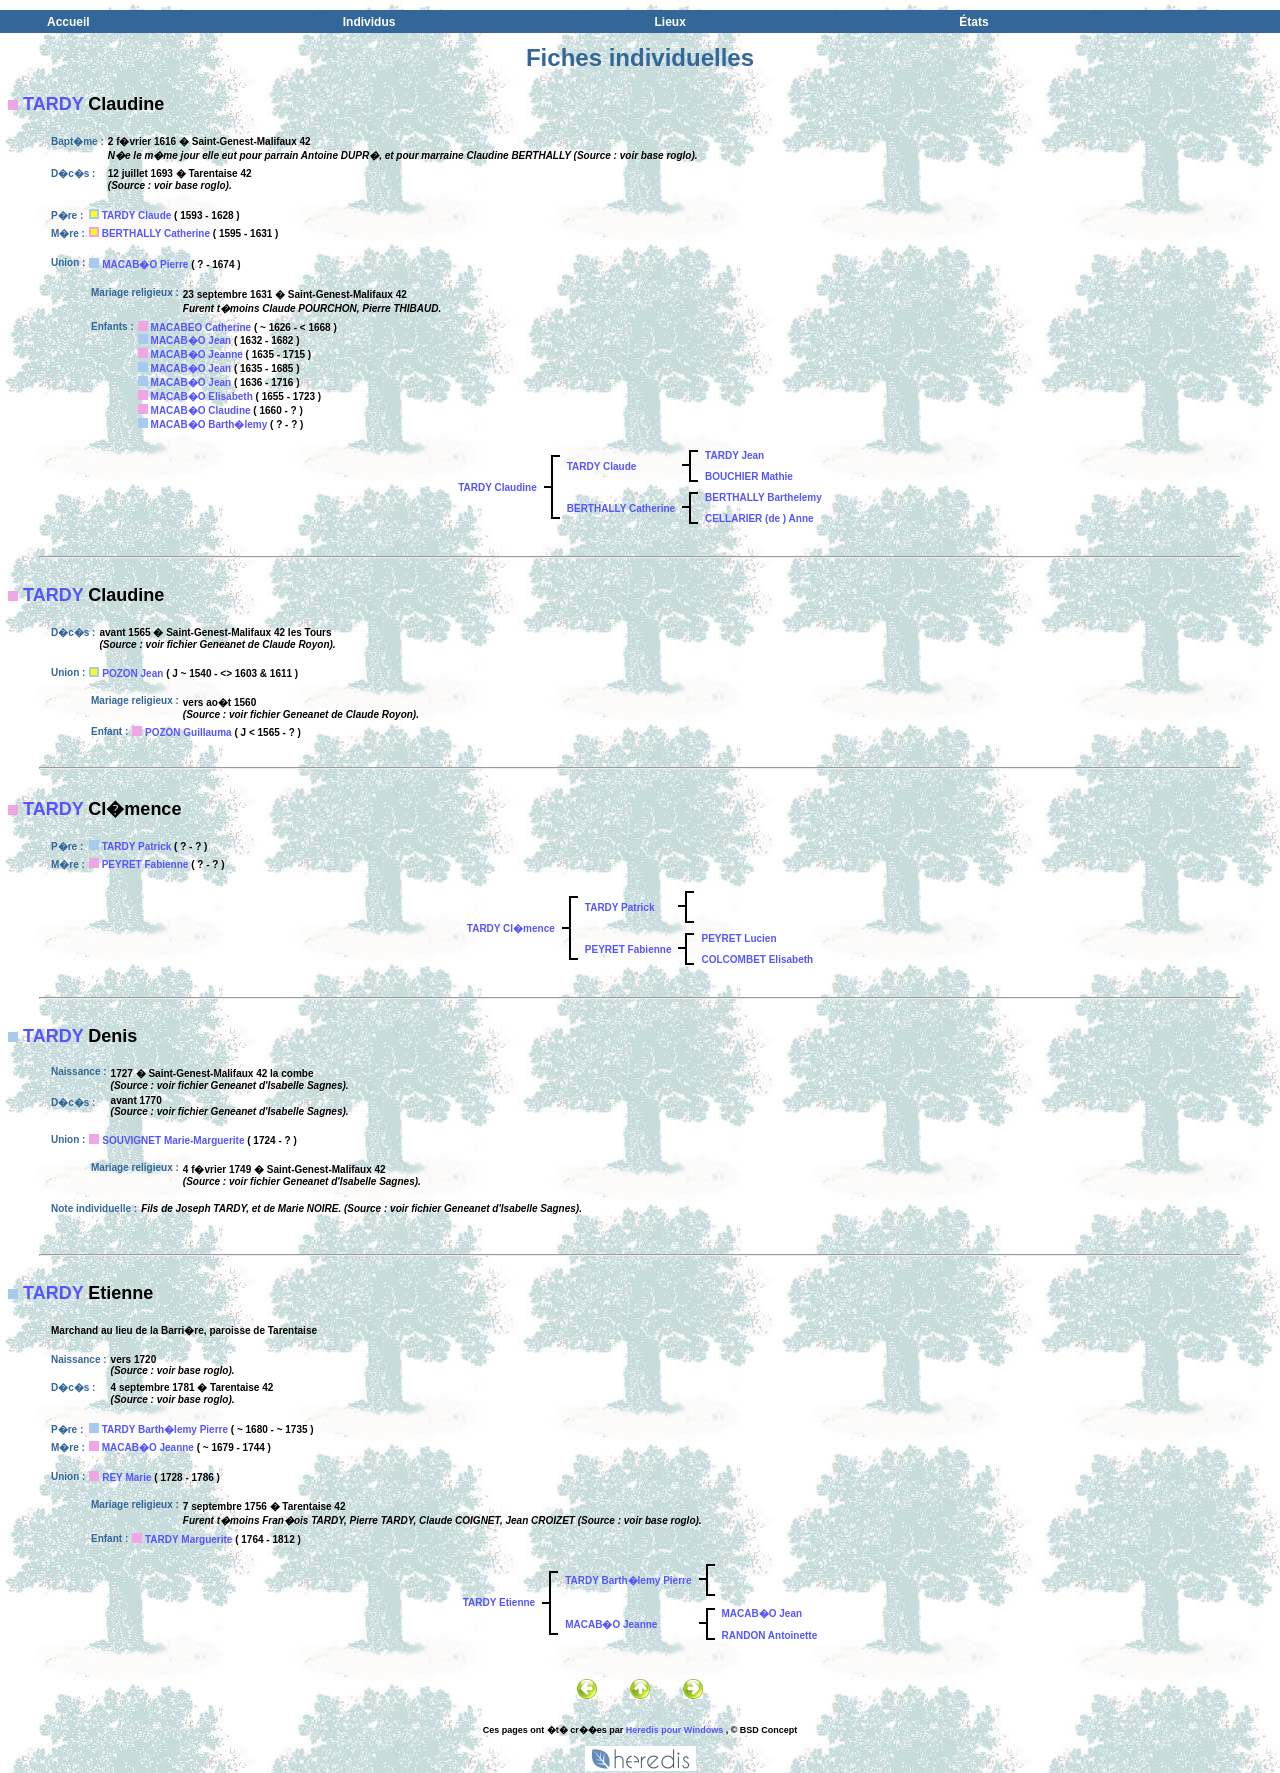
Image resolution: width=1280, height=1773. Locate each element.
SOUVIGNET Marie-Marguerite (173, 1140)
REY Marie (126, 1477)
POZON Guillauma (188, 732)
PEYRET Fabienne (145, 864)
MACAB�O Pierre (145, 264)
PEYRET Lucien (738, 938)
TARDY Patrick (137, 846)
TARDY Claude (137, 215)
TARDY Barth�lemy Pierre (165, 1429)
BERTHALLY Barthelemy (763, 497)
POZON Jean (132, 673)
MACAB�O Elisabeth (202, 396)
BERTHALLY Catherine (156, 233)
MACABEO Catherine (201, 327)
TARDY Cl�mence (511, 928)
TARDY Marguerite (188, 1539)
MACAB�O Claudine (201, 410)
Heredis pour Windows (674, 1730)
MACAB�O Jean (191, 340)
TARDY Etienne (499, 1602)
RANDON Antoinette (770, 1635)
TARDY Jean (734, 455)
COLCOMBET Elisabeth (757, 959)
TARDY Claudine (497, 487)
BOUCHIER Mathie (749, 476)
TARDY (53, 104)
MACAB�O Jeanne (197, 354)
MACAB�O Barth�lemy (209, 424)
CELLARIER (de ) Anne (759, 518)
